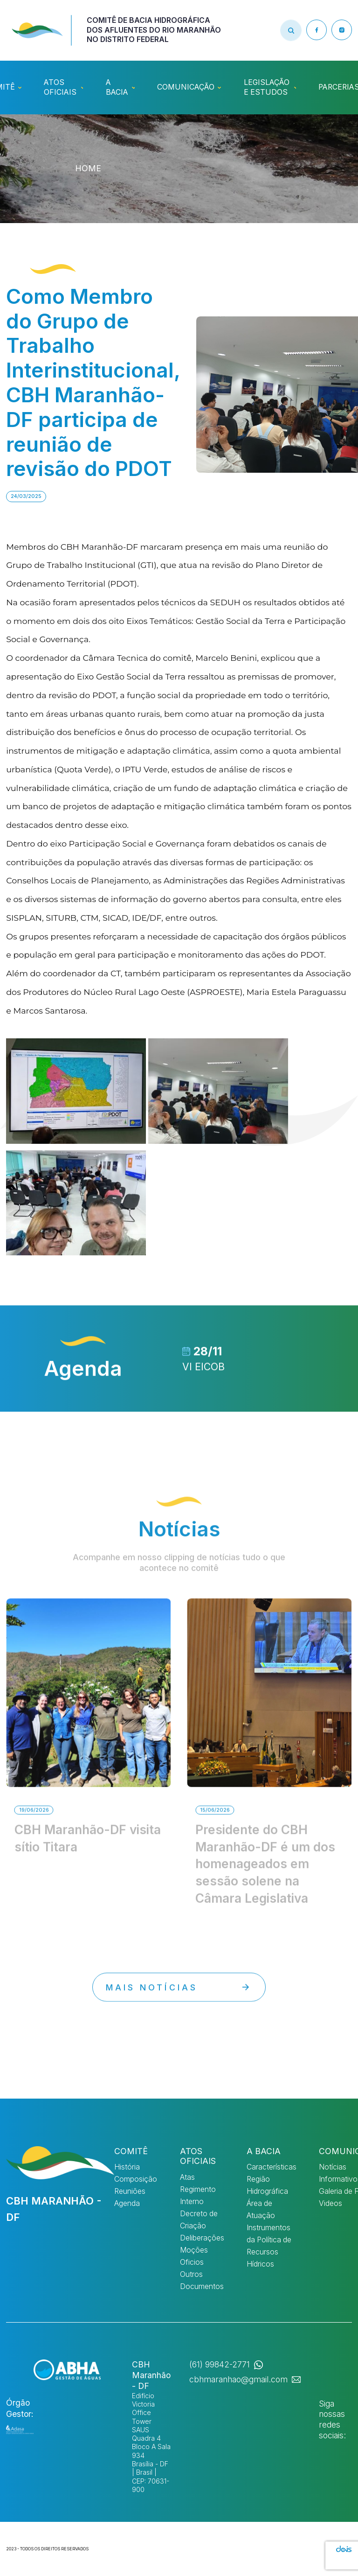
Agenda (127, 2203)
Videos (330, 2203)
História (127, 2167)
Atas (187, 2177)
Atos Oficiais (60, 87)
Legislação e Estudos (266, 87)
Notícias (332, 2167)
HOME (88, 168)
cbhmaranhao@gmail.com (238, 2379)
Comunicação (185, 87)
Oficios (192, 2262)
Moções (194, 2250)
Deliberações (202, 2237)
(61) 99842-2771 (219, 2364)
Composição (135, 2179)
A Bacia (117, 87)
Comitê (131, 2151)
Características (271, 2167)
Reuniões (129, 2191)
